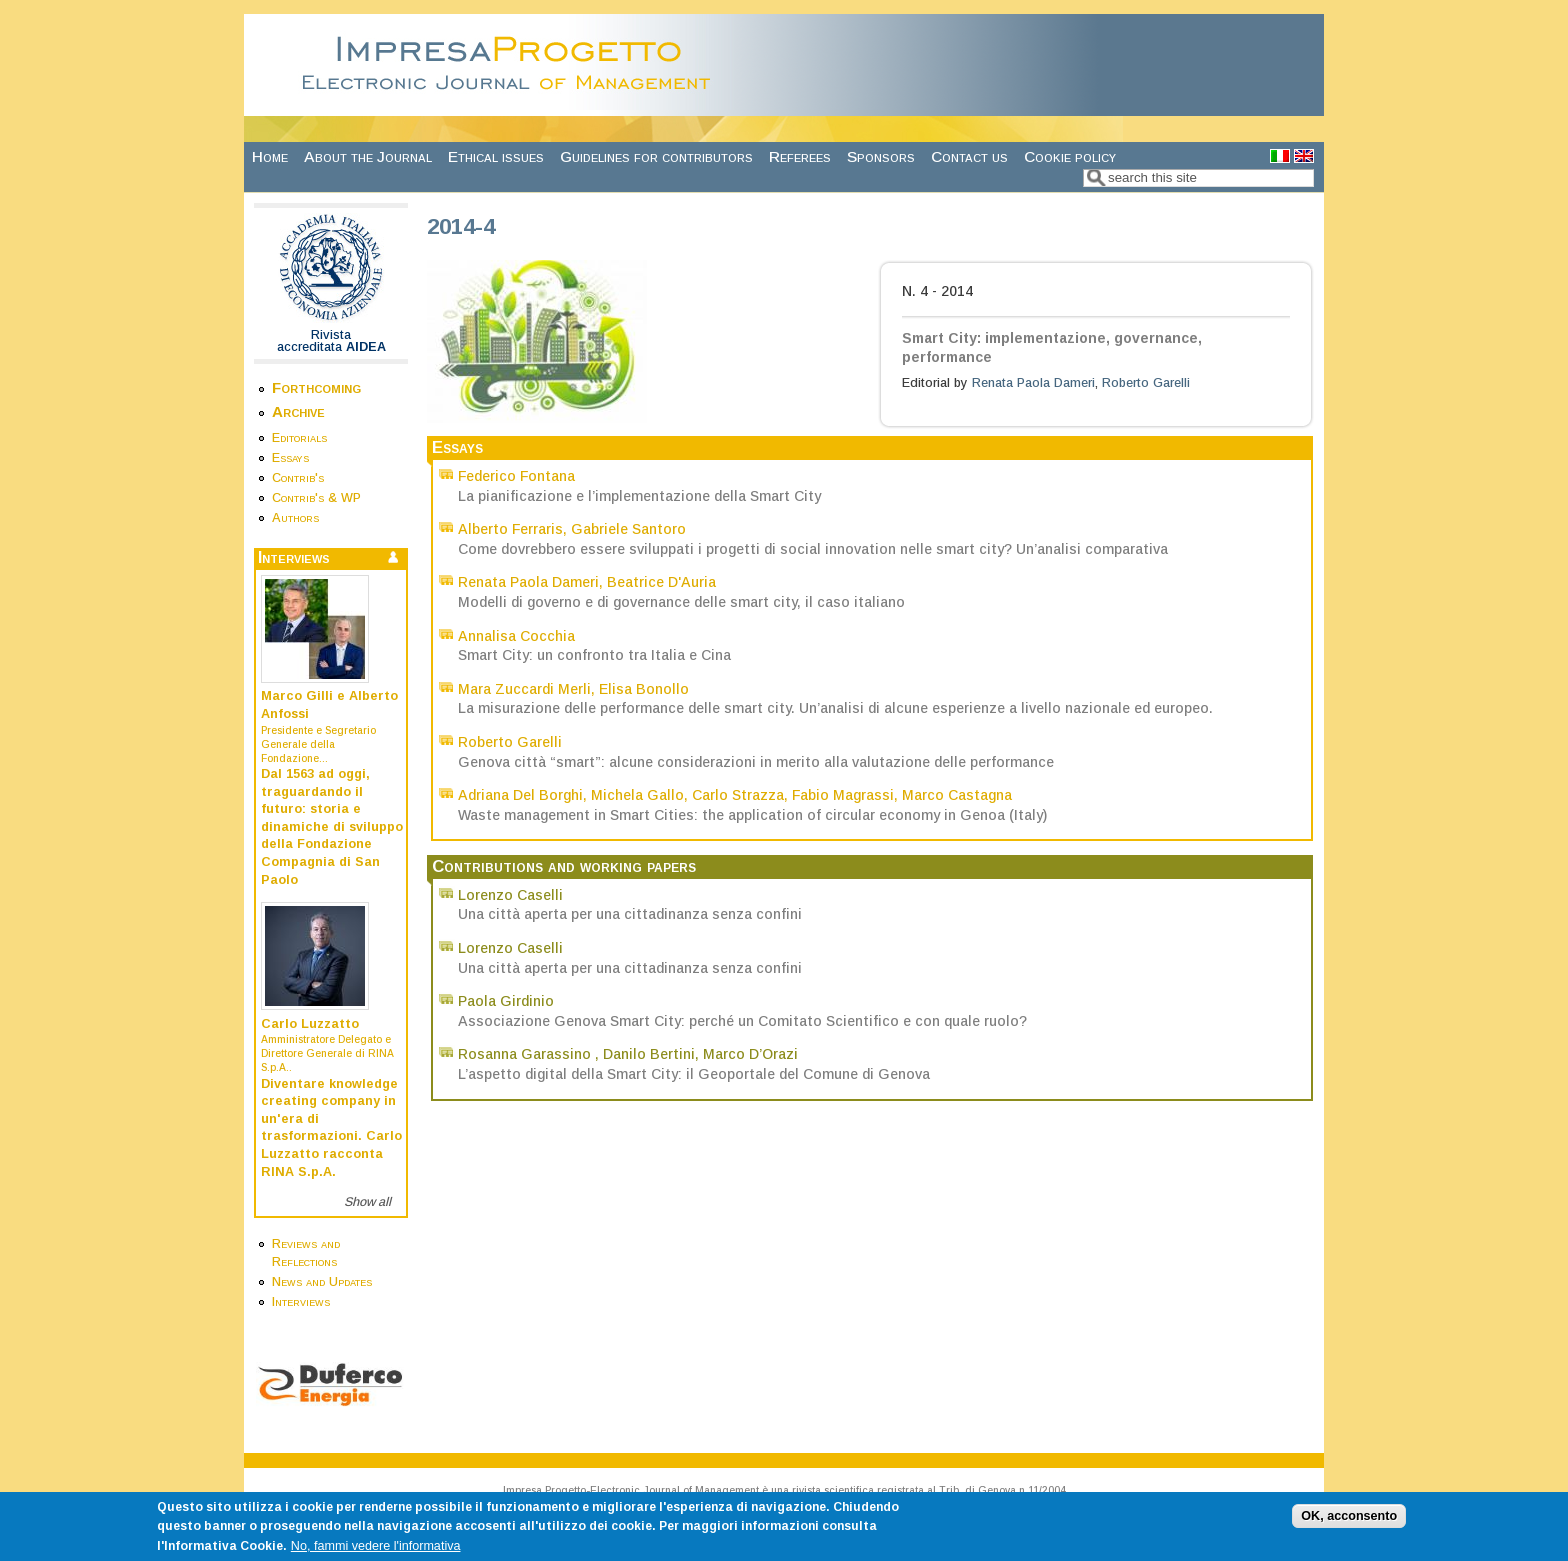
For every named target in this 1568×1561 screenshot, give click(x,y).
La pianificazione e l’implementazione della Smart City (639, 496)
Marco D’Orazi (750, 1054)
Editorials (299, 438)
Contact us (969, 156)
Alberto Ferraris (510, 529)
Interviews (301, 1302)
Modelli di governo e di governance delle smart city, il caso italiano (681, 602)
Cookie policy (1070, 156)
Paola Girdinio (506, 1001)
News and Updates (322, 1282)
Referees (800, 156)
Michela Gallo (637, 795)
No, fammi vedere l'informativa (376, 1553)
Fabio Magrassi (843, 795)
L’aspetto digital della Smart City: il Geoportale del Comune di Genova (694, 1074)
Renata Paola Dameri (1033, 383)
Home (270, 156)
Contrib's (298, 478)
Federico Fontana (516, 476)
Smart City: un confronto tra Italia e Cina (594, 655)
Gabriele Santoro (628, 529)
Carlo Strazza (738, 795)
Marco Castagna (957, 795)
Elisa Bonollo (644, 689)
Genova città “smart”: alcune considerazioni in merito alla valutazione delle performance (756, 762)
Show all (367, 1202)
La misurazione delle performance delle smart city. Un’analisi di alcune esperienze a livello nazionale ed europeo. (835, 708)
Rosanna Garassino (526, 1054)
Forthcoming (316, 387)
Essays (290, 458)
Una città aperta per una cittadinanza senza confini (630, 914)
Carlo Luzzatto (310, 1024)
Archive (298, 411)
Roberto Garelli (1146, 383)
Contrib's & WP (316, 498)
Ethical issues (496, 156)
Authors (295, 518)
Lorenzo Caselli (510, 895)
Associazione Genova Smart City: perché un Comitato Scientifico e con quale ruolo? (742, 1021)
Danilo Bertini (649, 1054)
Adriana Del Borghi (520, 795)
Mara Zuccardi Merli (524, 689)
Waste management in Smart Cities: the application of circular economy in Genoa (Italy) (752, 815)
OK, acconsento (1349, 1523)
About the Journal (368, 156)
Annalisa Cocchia (516, 636)
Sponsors (881, 156)
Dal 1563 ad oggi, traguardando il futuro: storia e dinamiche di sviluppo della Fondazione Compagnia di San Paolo (332, 827)
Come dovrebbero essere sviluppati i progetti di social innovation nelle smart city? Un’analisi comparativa (813, 549)
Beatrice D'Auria (661, 582)
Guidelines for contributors (656, 156)
